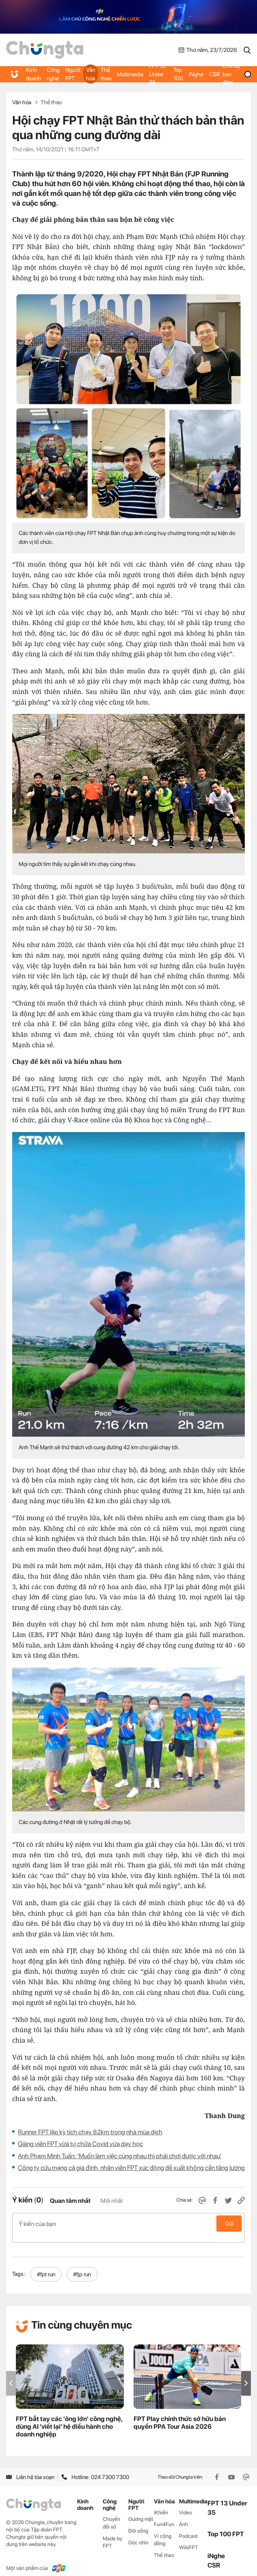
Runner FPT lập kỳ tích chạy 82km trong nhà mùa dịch (90, 2132)
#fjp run (82, 2265)
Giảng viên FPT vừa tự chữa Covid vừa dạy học (80, 2144)
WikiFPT (188, 2539)
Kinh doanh (33, 74)
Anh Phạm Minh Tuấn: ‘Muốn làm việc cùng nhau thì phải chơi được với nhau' (119, 2156)
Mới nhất (111, 2200)
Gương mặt (140, 2510)
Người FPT (72, 74)
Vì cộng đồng (162, 2531)
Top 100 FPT (225, 2525)
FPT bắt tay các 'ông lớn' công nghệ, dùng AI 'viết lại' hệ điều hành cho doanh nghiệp (69, 2418)
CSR (214, 74)
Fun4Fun (164, 2515)
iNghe (195, 74)
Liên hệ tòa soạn (30, 2468)
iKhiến (161, 2504)
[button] (246, 2374)
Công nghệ (53, 74)
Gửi (229, 2223)
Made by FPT (112, 2533)
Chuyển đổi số (111, 2514)
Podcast (188, 2527)
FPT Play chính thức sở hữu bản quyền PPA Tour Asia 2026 (180, 2414)
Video (185, 2504)
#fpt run (46, 2265)
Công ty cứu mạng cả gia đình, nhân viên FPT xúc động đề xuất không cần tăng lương (131, 2168)
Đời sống (138, 2522)
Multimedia (130, 74)
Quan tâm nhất (70, 2200)
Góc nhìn (138, 2534)
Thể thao (106, 74)
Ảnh (183, 2515)
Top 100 (178, 74)
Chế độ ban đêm (236, 74)
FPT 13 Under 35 (157, 74)
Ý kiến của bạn (128, 2223)
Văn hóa (90, 74)
